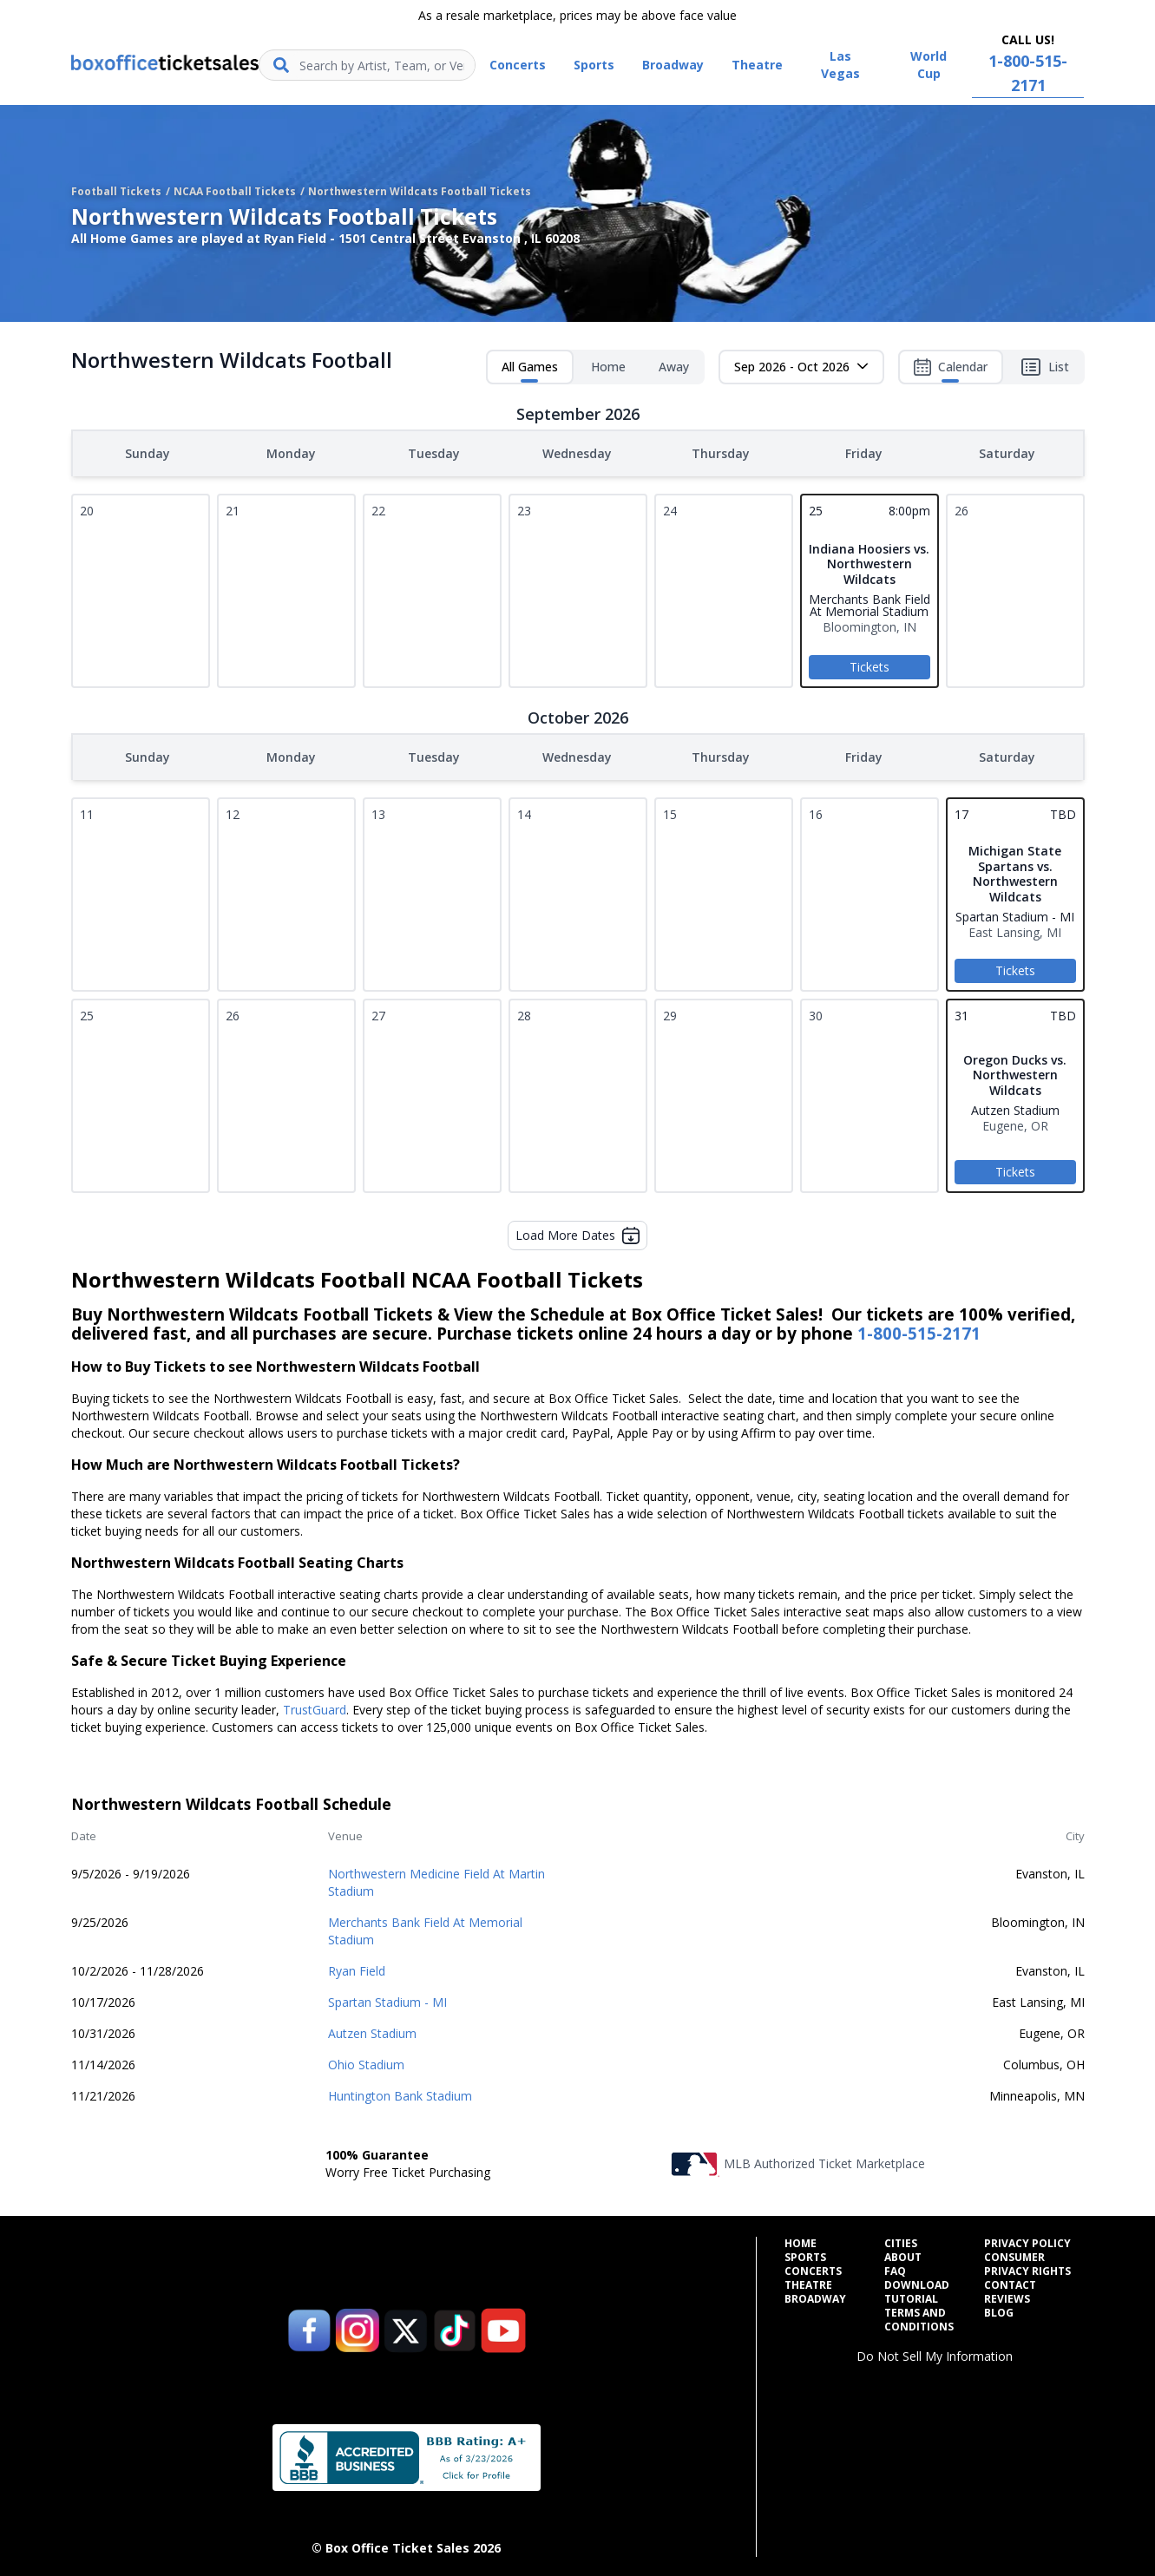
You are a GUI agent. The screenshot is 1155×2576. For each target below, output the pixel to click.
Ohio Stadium (366, 2061)
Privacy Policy (1027, 2240)
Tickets (869, 665)
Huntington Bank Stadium (400, 2092)
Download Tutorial (916, 2289)
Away (674, 366)
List (1044, 367)
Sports (805, 2254)
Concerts (813, 2268)
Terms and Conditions (919, 2316)
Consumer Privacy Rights (1027, 2261)
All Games (530, 370)
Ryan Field (356, 1967)
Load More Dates (577, 1232)
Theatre (808, 2282)
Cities (900, 2240)
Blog (999, 2310)
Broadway (815, 2296)
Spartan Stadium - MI (387, 1998)
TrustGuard (314, 1706)
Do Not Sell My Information (934, 2352)
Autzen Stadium (372, 2030)
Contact (1010, 2282)
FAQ (895, 2268)
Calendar (951, 370)
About (903, 2254)
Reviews (1007, 2296)
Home (608, 366)
